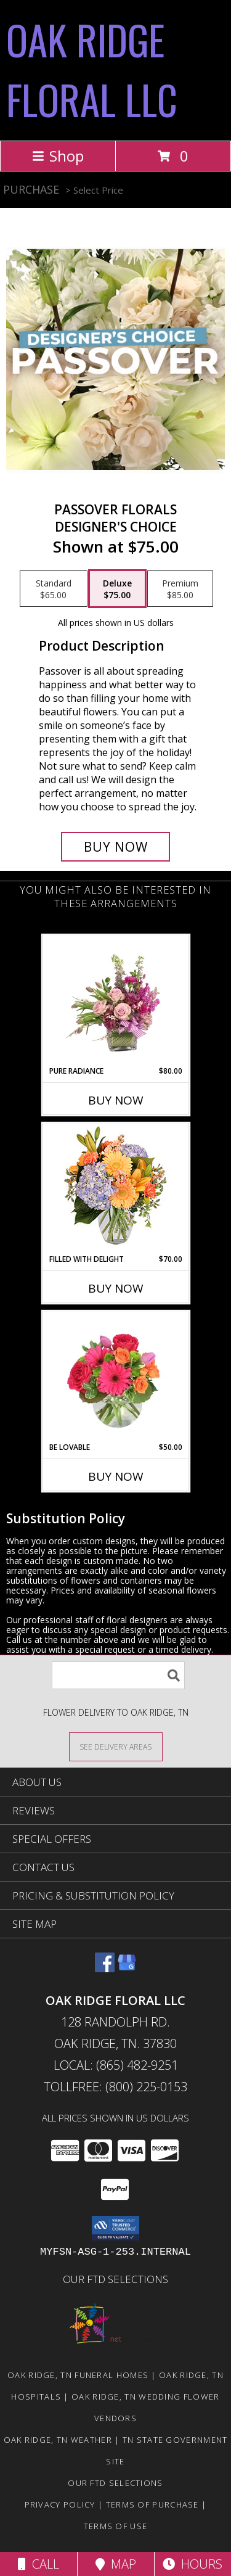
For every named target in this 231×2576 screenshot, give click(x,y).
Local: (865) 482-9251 (116, 2065)
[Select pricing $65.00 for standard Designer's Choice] (53, 589)
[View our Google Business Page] (127, 1968)
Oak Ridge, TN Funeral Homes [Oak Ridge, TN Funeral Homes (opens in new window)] (77, 2375)
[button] (115, 2228)
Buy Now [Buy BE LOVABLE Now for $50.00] (116, 1476)
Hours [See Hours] (192, 2564)
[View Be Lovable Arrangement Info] (115, 1376)
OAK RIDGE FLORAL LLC (91, 69)
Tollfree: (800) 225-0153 (115, 2086)
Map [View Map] (115, 2564)
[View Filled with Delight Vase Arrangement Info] (115, 1188)
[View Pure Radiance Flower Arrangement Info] (115, 1000)
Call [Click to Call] (38, 2564)
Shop (58, 156)
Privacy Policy (60, 2504)
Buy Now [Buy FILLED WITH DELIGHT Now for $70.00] (116, 1288)
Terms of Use (116, 2526)
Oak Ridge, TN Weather (58, 2439)
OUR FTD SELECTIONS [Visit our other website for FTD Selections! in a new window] (115, 2279)
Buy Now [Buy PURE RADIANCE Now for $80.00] (116, 1100)
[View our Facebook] (105, 1968)
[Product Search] (118, 1675)
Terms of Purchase (152, 2504)
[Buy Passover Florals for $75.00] (116, 847)
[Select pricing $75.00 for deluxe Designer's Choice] (117, 589)
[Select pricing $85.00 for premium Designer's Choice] (180, 589)
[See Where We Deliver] (116, 1746)
